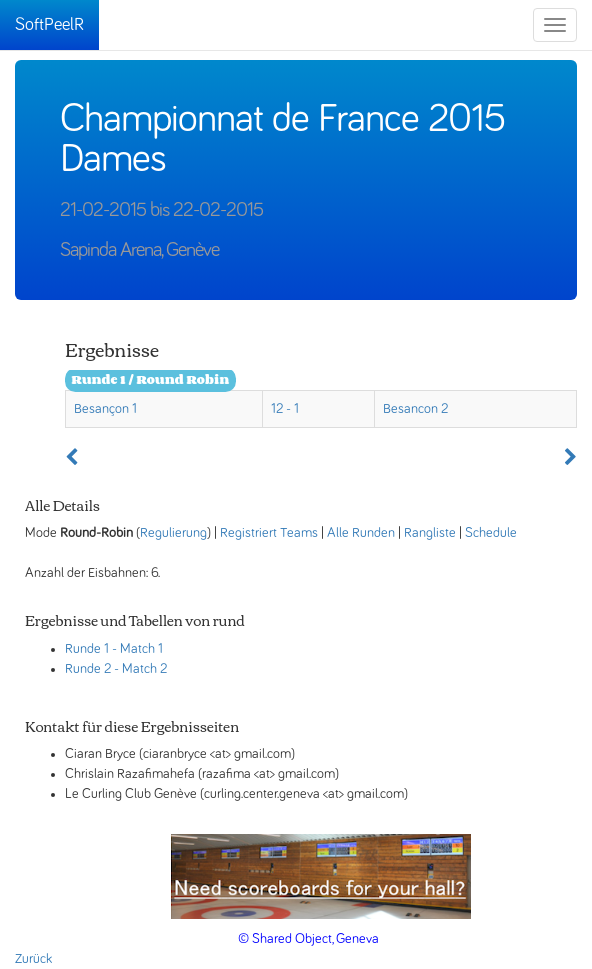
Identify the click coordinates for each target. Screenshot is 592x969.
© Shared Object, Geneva (308, 939)
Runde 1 (87, 649)
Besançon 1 (105, 409)
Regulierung (173, 533)
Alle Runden (361, 533)
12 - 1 (285, 409)
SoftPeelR (49, 25)
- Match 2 (140, 669)
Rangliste (430, 533)
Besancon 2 (415, 409)
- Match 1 (137, 649)
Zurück (33, 959)
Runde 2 (88, 669)
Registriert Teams (269, 533)
